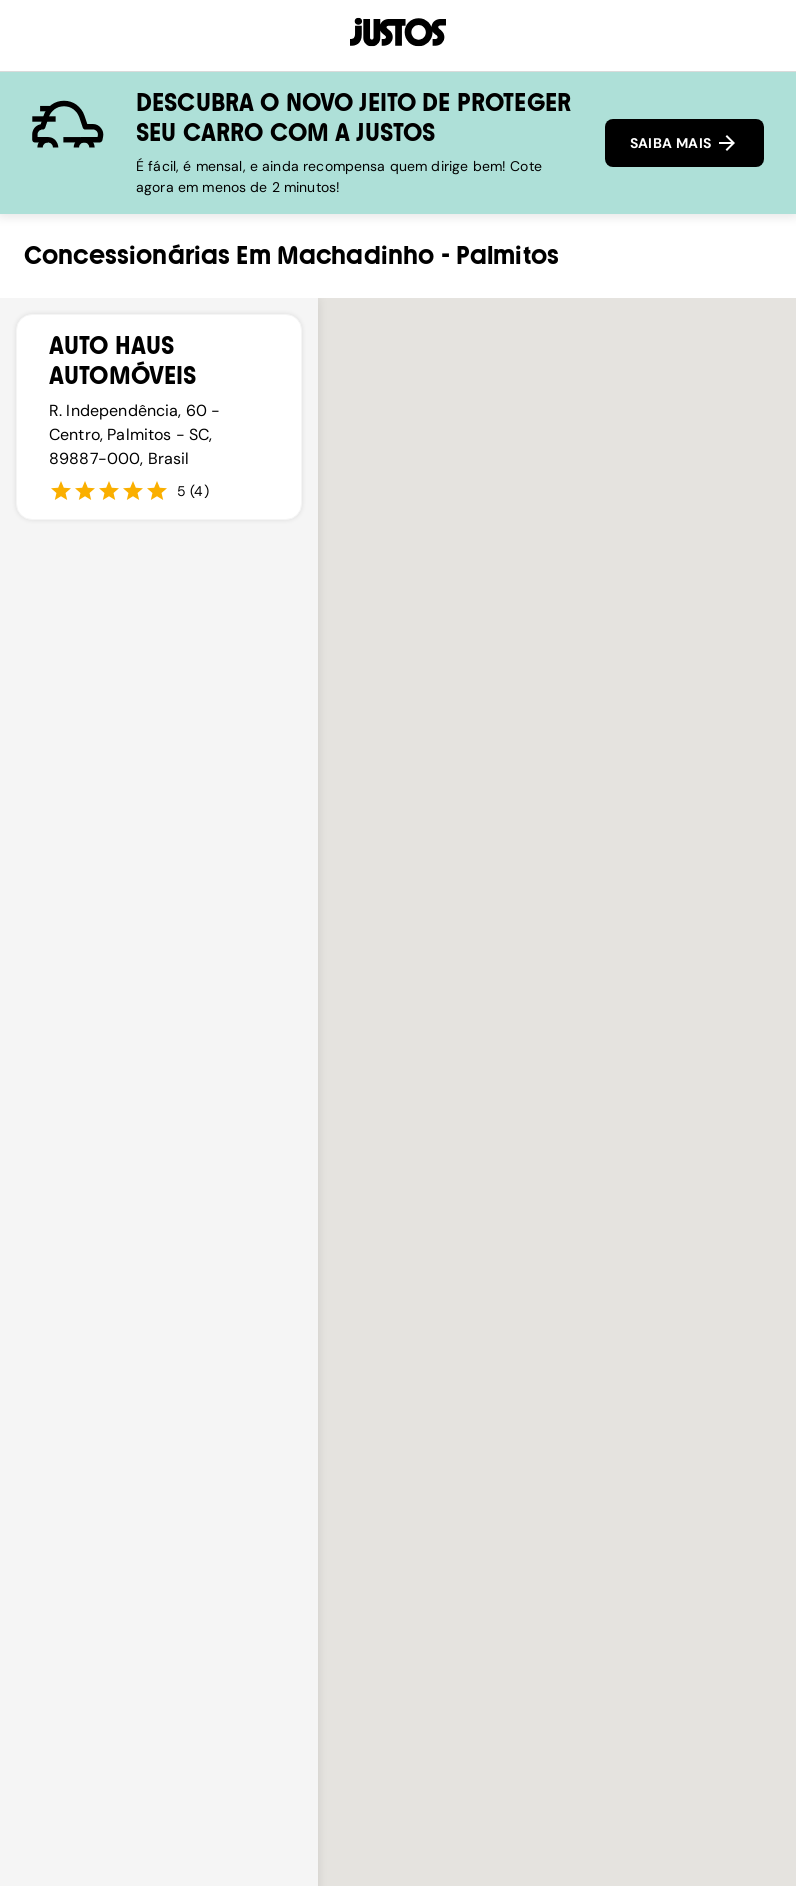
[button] (557, 1222)
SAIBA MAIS (684, 143)
